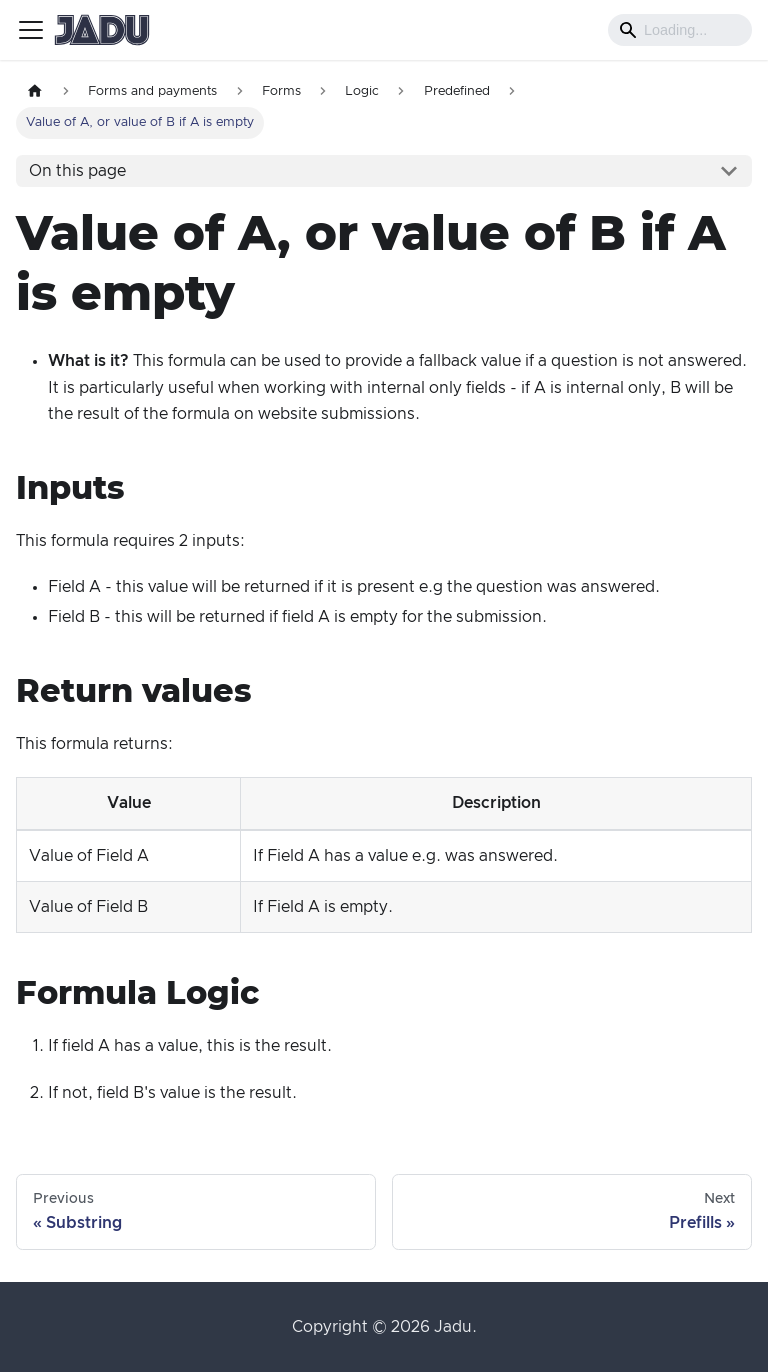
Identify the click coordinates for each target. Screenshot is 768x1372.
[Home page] (35, 91)
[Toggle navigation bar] (31, 30)
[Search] (680, 30)
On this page (77, 171)
